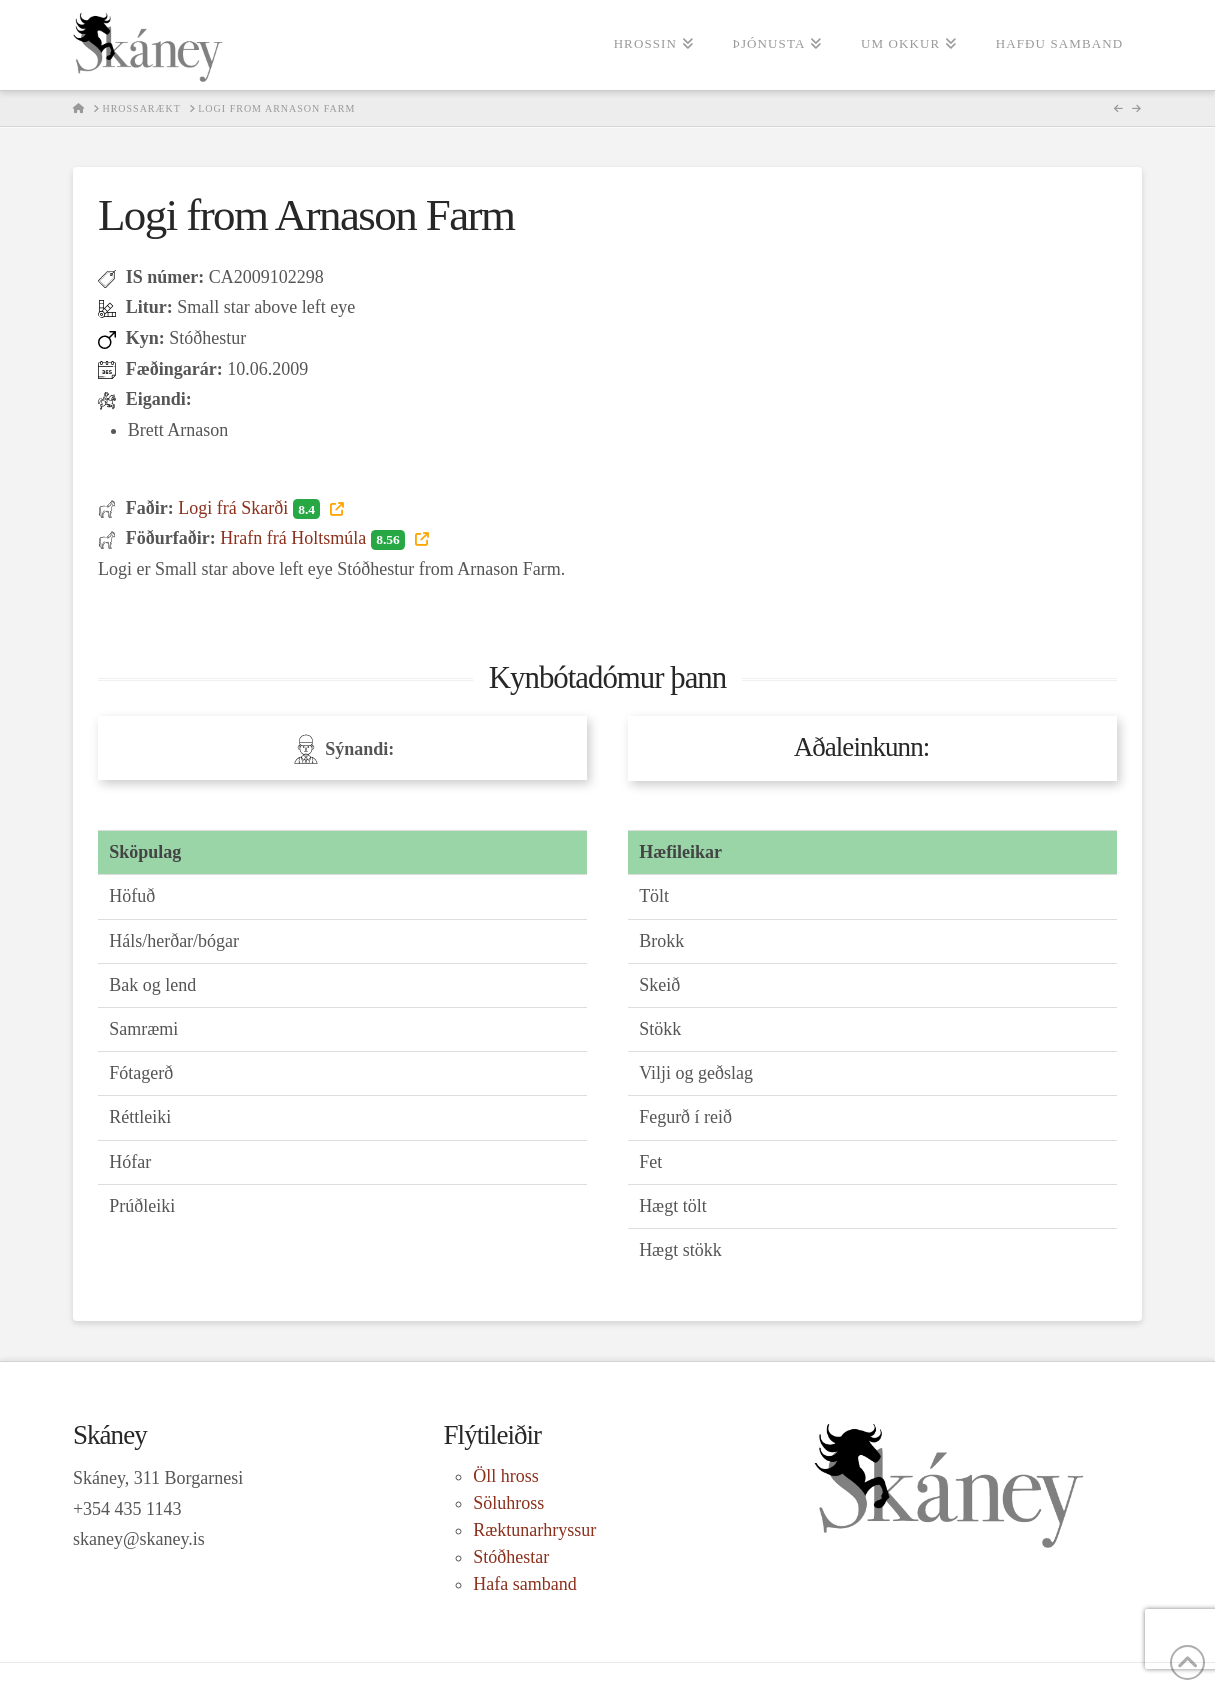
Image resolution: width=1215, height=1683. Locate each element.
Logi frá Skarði (251, 508)
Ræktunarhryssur (534, 1530)
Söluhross (508, 1503)
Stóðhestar (511, 1557)
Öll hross (506, 1476)
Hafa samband (524, 1584)
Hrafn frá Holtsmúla (314, 538)
